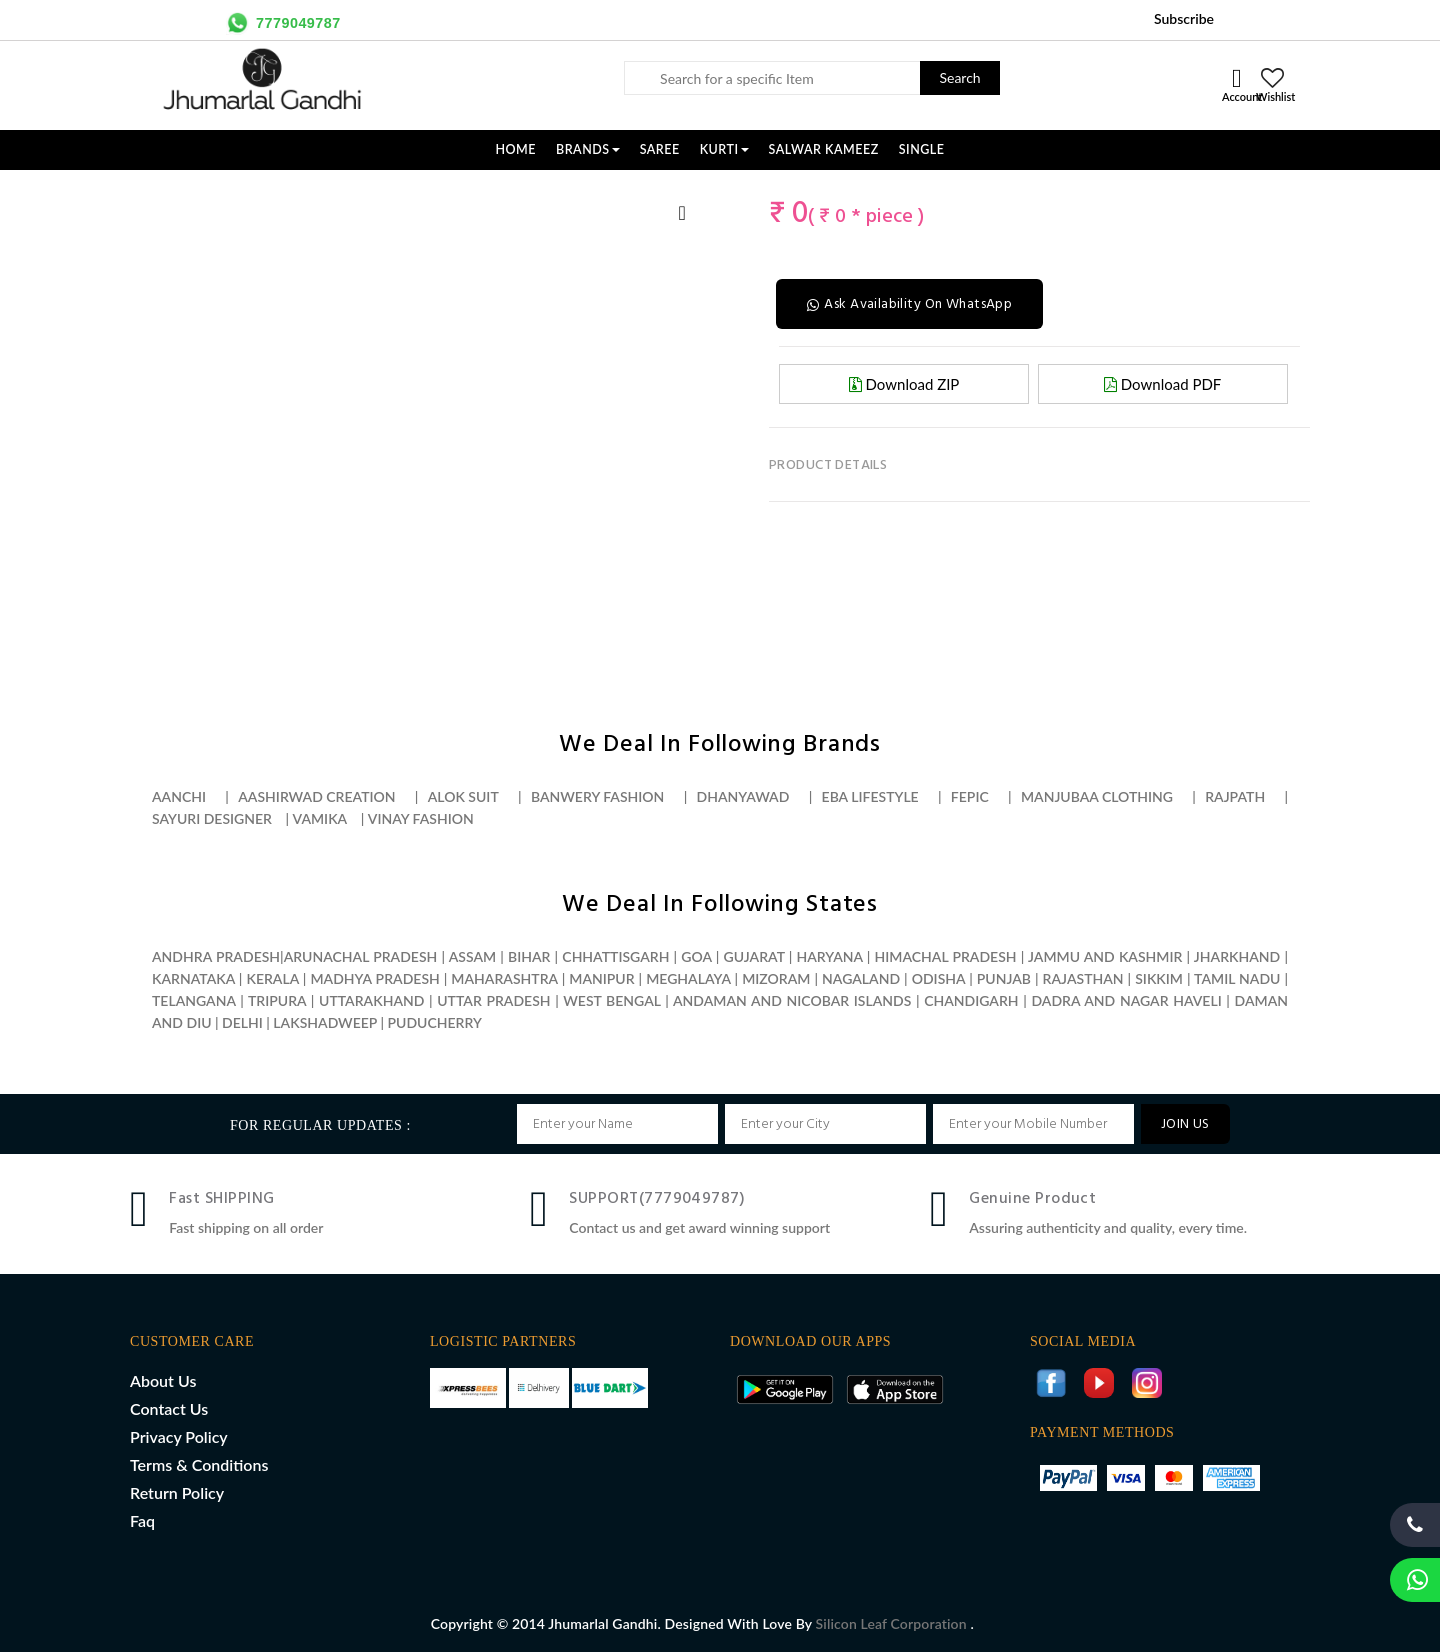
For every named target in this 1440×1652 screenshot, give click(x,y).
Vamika (320, 818)
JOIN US (1185, 1124)
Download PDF (1162, 384)
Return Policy (177, 1492)
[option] (176, 191)
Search (959, 77)
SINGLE (922, 149)
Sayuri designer (212, 818)
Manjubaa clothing (1097, 796)
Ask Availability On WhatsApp (909, 304)
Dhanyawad (743, 796)
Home (515, 149)
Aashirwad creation (316, 796)
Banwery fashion (597, 796)
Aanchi (179, 796)
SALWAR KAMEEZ (824, 149)
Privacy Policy (179, 1436)
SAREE (660, 149)
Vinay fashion (421, 818)
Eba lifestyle (870, 796)
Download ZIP (904, 384)
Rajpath (1235, 796)
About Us (163, 1380)
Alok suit (463, 796)
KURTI (724, 149)
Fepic (970, 796)
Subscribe (1184, 18)
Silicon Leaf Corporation (893, 1623)
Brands (588, 149)
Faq (142, 1520)
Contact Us (169, 1408)
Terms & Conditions (199, 1464)
